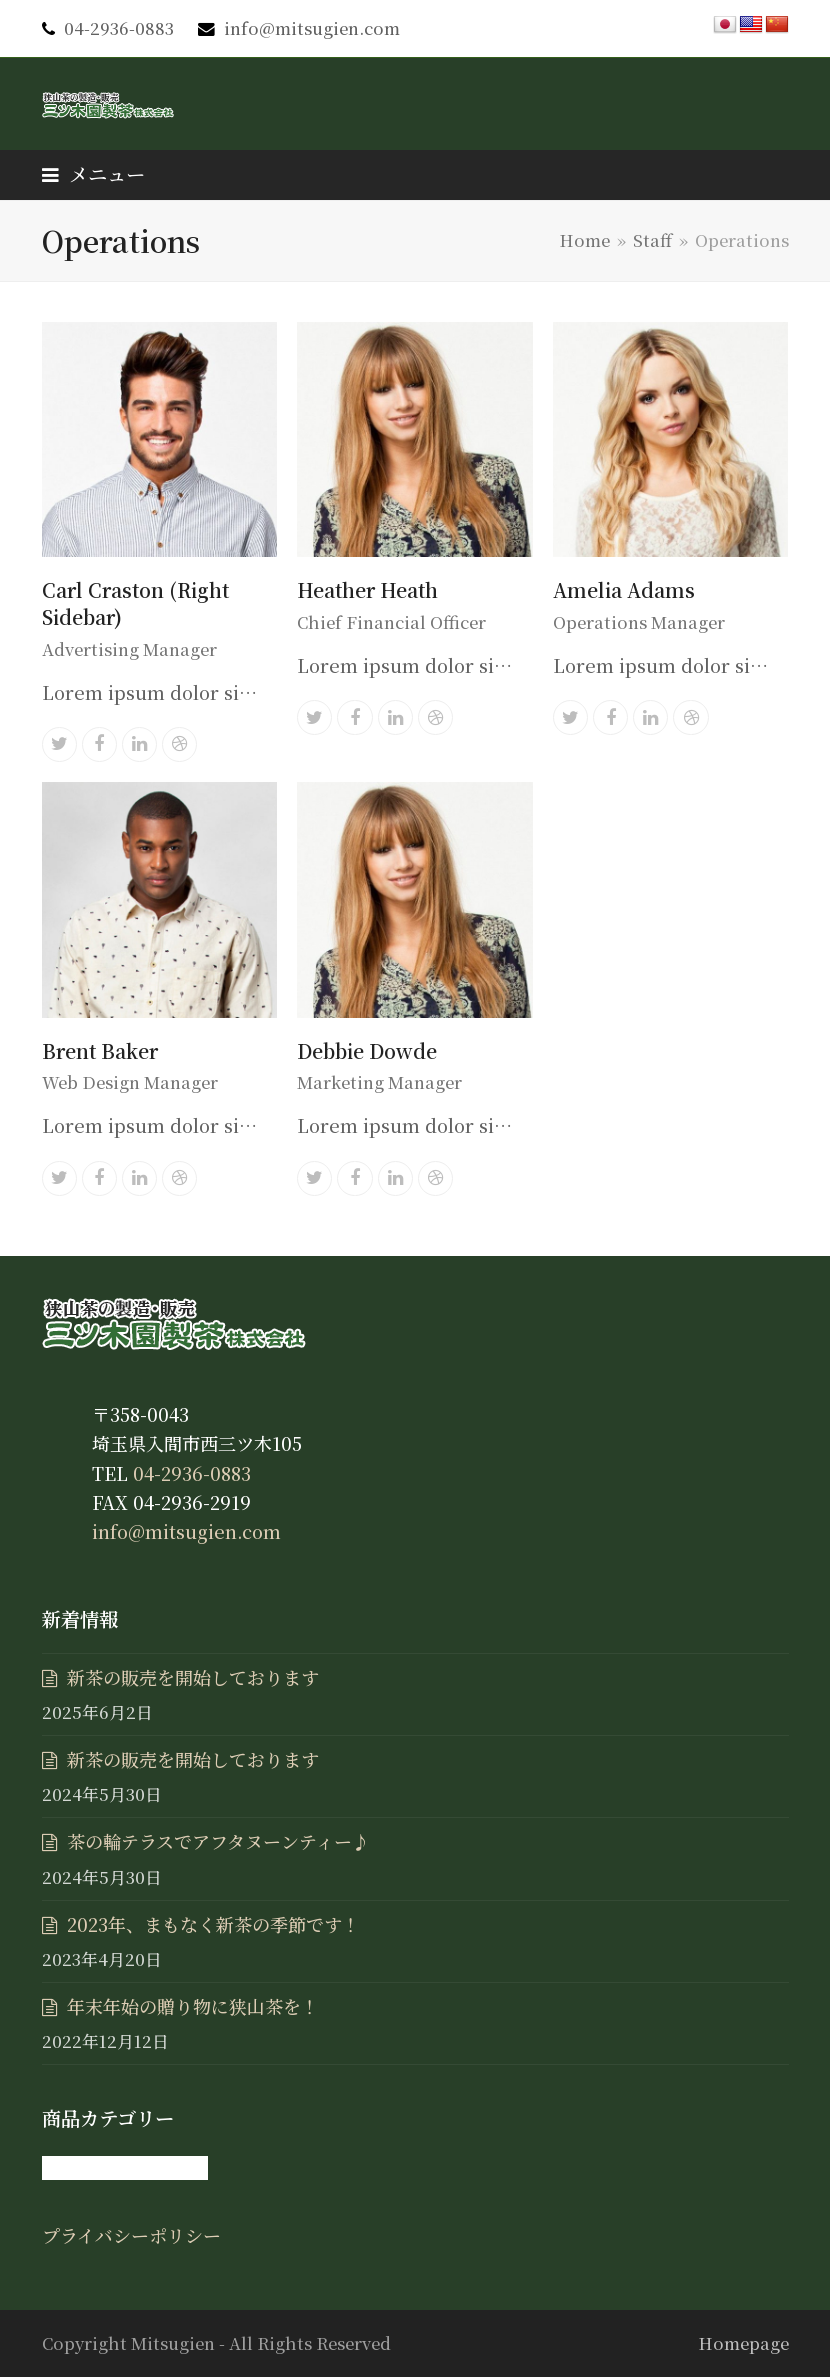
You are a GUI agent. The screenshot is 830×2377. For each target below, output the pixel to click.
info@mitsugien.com (312, 28)
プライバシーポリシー (131, 2235)
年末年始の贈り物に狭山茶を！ (193, 2006)
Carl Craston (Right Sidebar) (135, 603)
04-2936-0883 (119, 28)
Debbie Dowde (367, 1051)
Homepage (743, 2343)
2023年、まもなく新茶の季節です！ (213, 1924)
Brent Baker (100, 1051)
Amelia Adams (624, 590)
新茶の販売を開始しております (193, 1677)
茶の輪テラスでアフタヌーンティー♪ (218, 1841)
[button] (93, 174)
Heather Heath (367, 590)
